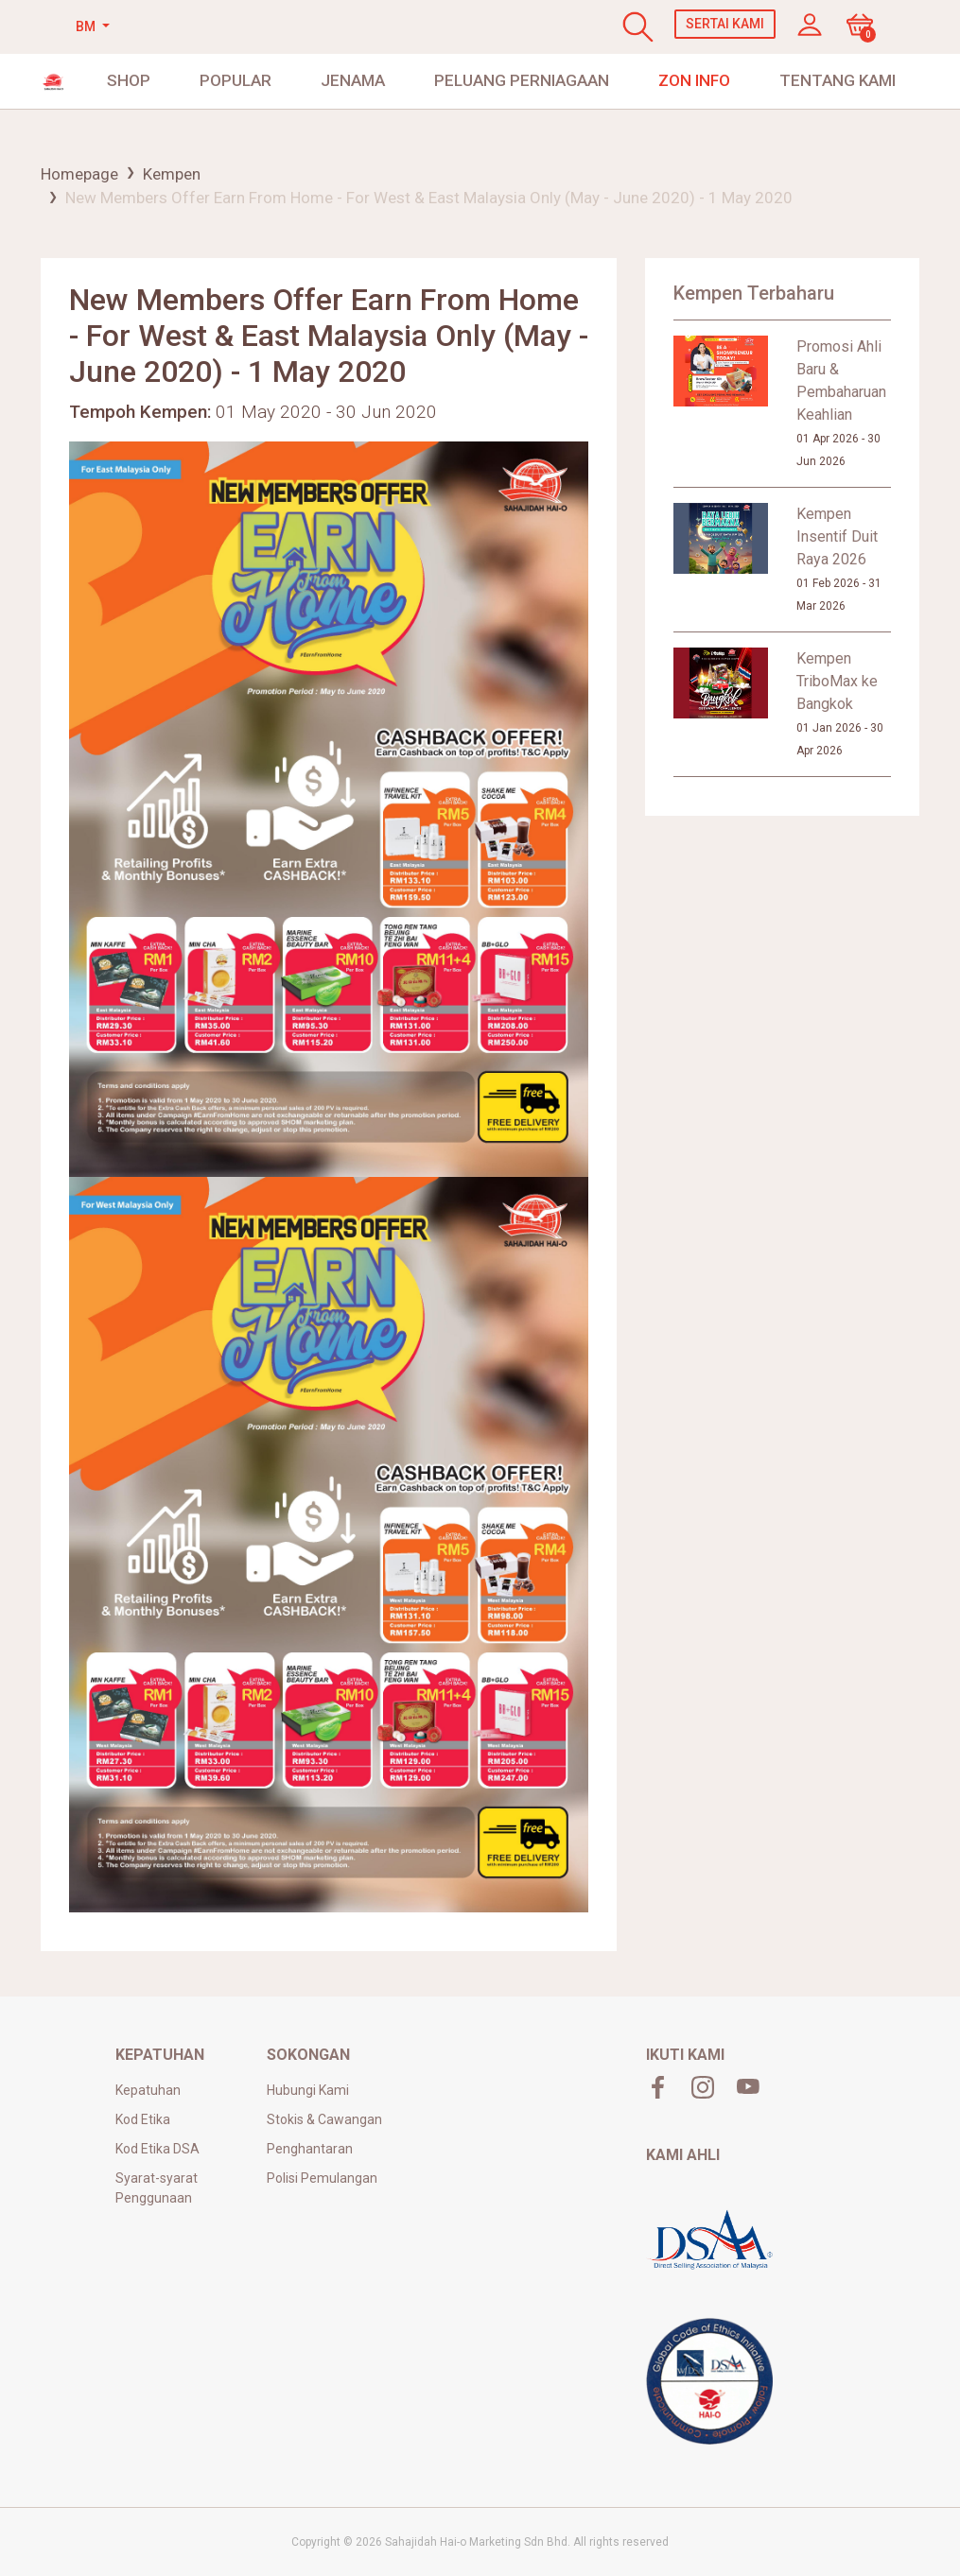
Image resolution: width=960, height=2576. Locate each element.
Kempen (172, 173)
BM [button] (87, 26)
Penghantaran (310, 2148)
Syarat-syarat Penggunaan (156, 2187)
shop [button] (128, 80)
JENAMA (353, 80)
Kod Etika (142, 2119)
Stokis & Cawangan (324, 2119)
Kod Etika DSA (157, 2148)
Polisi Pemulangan (322, 2178)
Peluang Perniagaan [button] (521, 80)
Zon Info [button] (694, 80)
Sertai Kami (725, 23)
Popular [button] (235, 80)
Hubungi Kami (308, 2090)
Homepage (79, 173)
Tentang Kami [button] (837, 80)
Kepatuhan (148, 2090)
